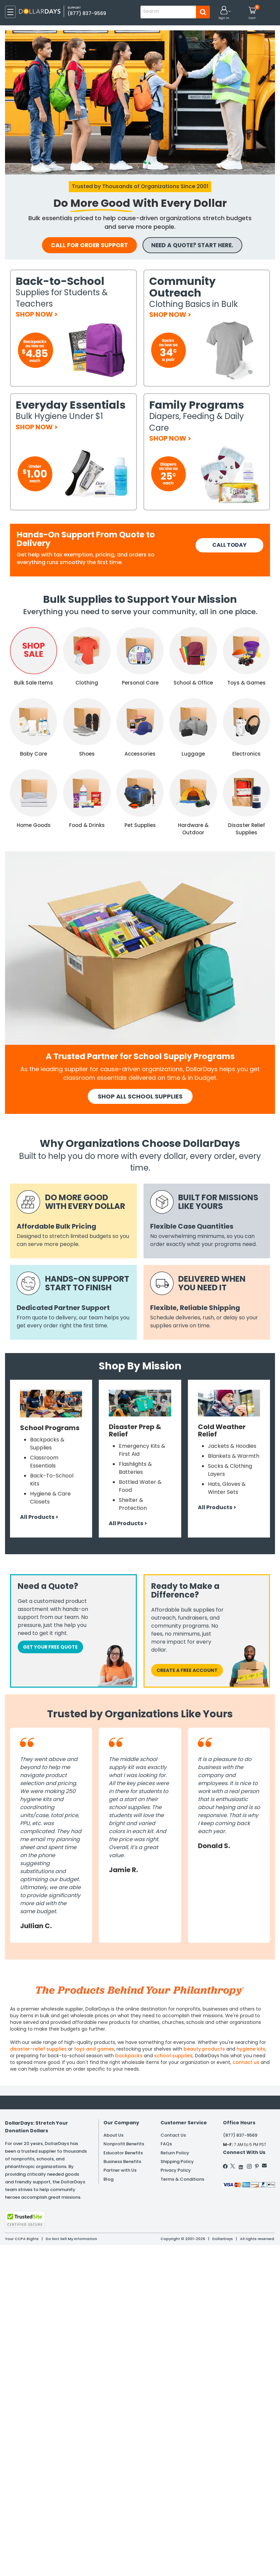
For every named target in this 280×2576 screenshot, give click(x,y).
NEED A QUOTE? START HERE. (198, 245)
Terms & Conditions (182, 2180)
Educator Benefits (123, 2153)
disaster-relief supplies (38, 2049)
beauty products (204, 2049)
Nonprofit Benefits (123, 2144)
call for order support (85, 245)
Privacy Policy (176, 2171)
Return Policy (175, 2153)
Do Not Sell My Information (71, 2239)
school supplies (173, 2056)
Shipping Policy (177, 2162)
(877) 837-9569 (87, 13)
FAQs (166, 2144)
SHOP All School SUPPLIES (140, 1097)
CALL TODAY (229, 545)
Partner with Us (119, 2171)
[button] (224, 13)
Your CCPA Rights (22, 2239)
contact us (246, 2062)
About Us (113, 2135)
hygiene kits (251, 2049)
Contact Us (173, 2135)
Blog (108, 2180)
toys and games (94, 2049)
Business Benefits (122, 2162)
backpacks (129, 2056)
